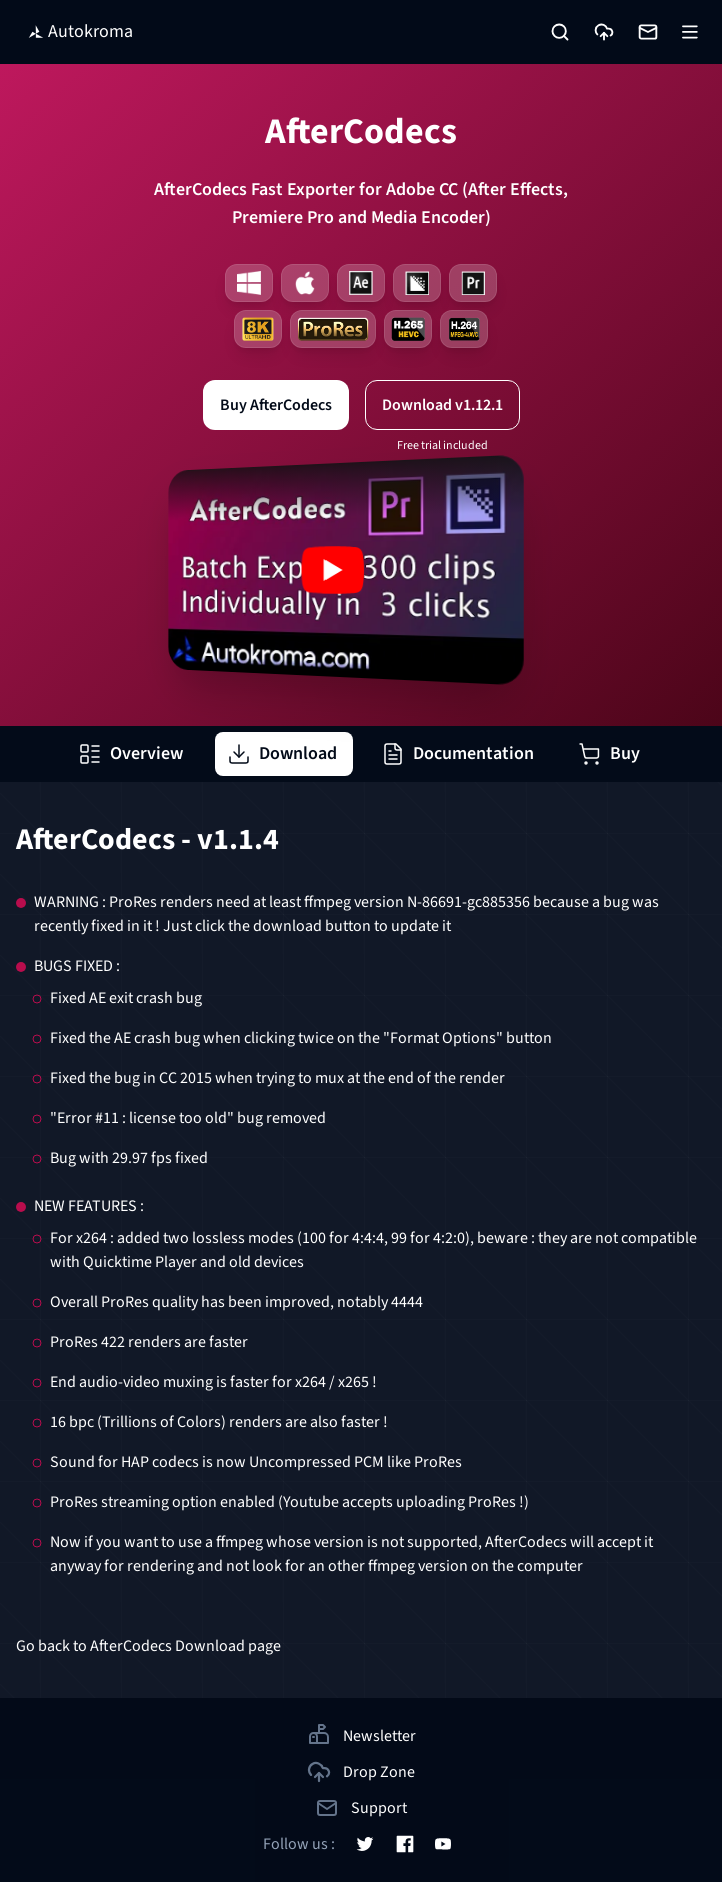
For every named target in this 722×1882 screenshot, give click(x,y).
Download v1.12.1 (442, 405)
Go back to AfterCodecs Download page (148, 1646)
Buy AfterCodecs (276, 405)
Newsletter (361, 1734)
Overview (130, 753)
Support (361, 1808)
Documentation (457, 753)
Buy (609, 753)
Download (282, 753)
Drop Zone (361, 1772)
